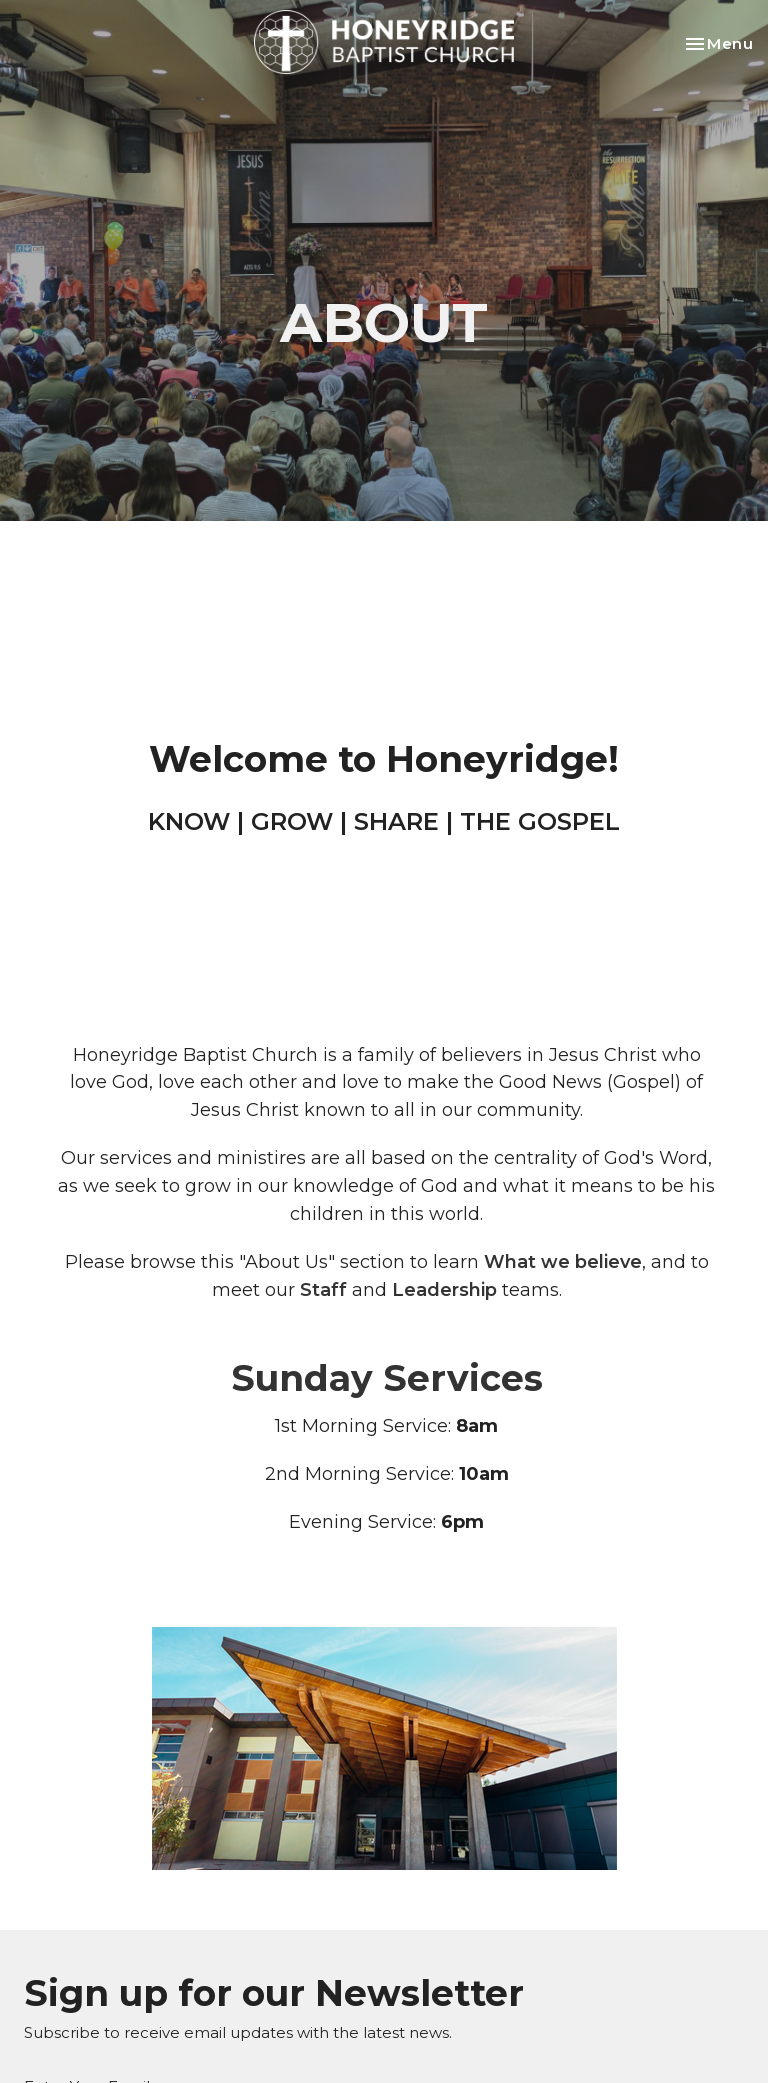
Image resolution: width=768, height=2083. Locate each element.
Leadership (444, 1290)
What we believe (563, 1262)
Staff (323, 1290)
